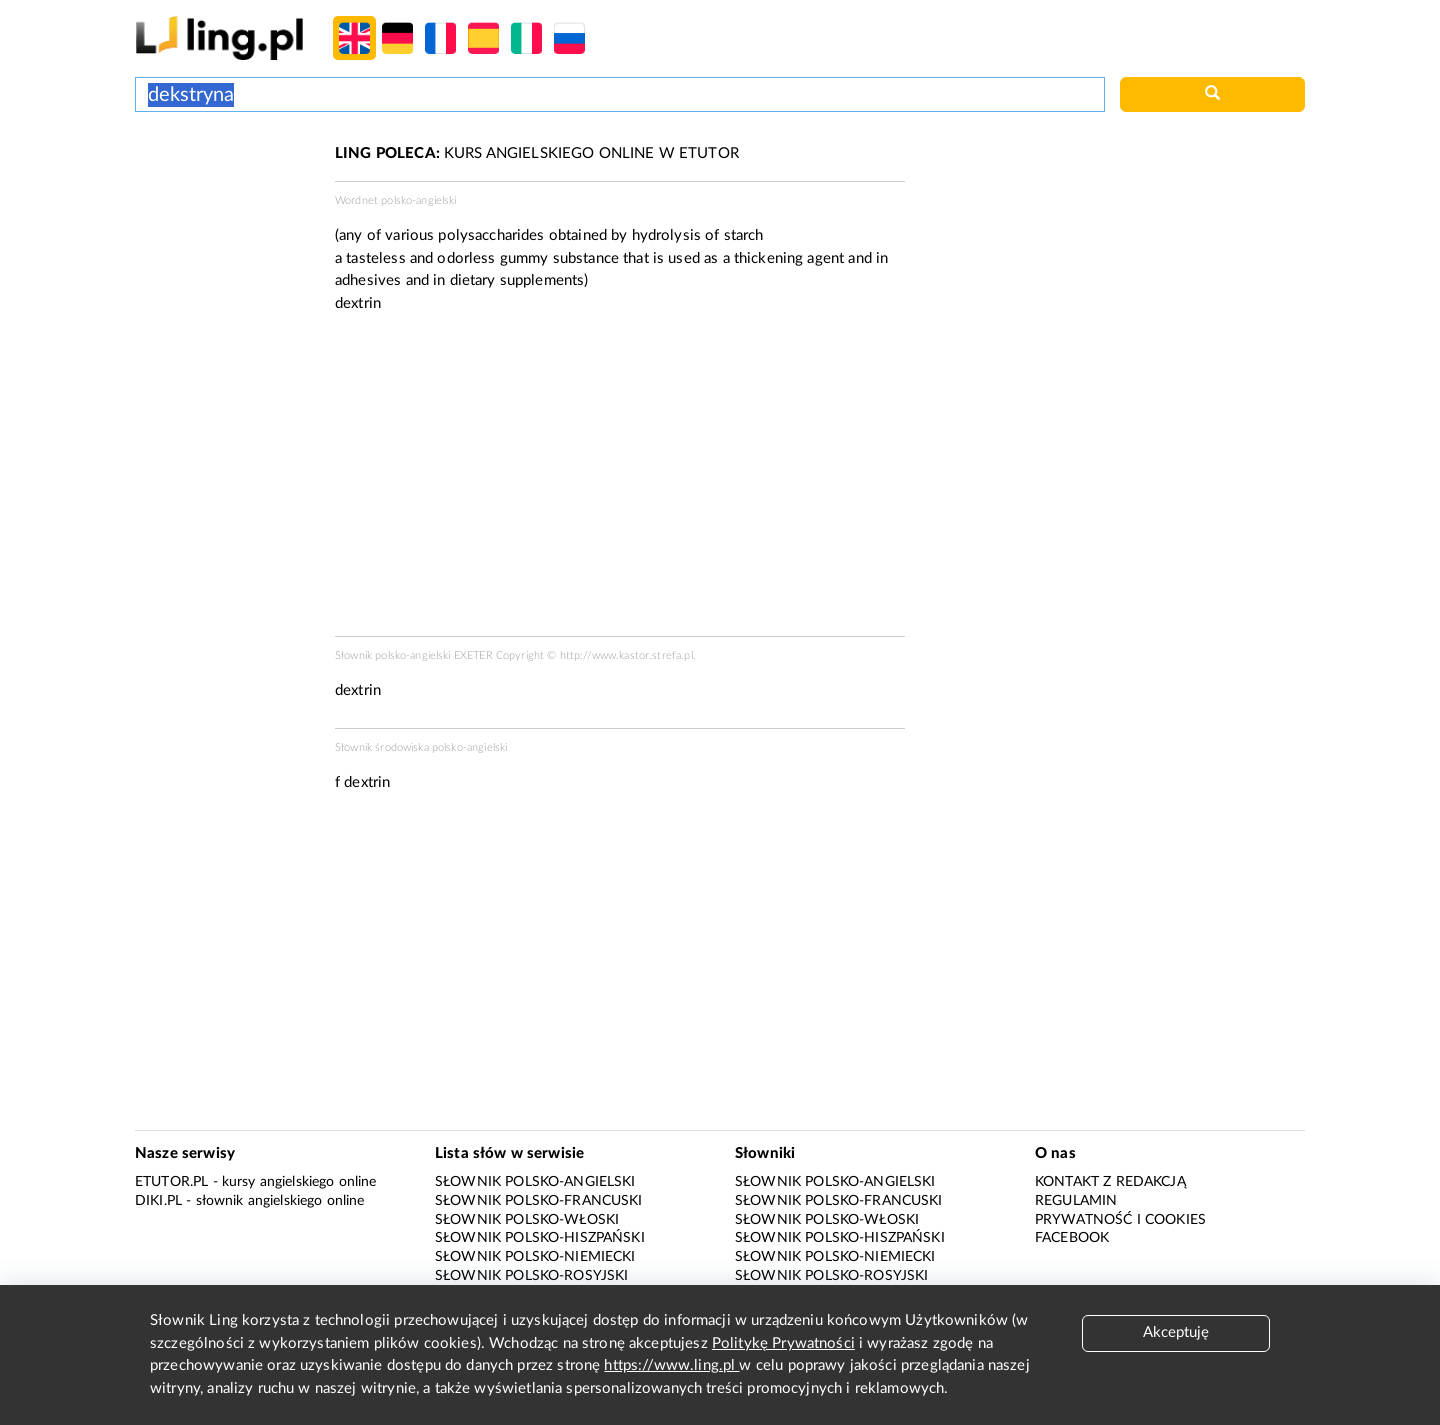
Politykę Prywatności (783, 1343)
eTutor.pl (171, 1182)
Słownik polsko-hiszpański (540, 1238)
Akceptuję (1176, 1332)
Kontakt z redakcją (1110, 1182)
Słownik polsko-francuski (539, 1201)
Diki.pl (158, 1201)
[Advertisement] (225, 218)
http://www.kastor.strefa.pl (626, 655)
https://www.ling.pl (671, 1365)
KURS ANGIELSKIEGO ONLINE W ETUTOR (537, 153)
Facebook (1072, 1238)
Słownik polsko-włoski (527, 1220)
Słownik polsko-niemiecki (535, 1257)
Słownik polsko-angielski (535, 1182)
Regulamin (1076, 1201)
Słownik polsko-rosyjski (531, 1276)
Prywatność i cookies (1120, 1220)
